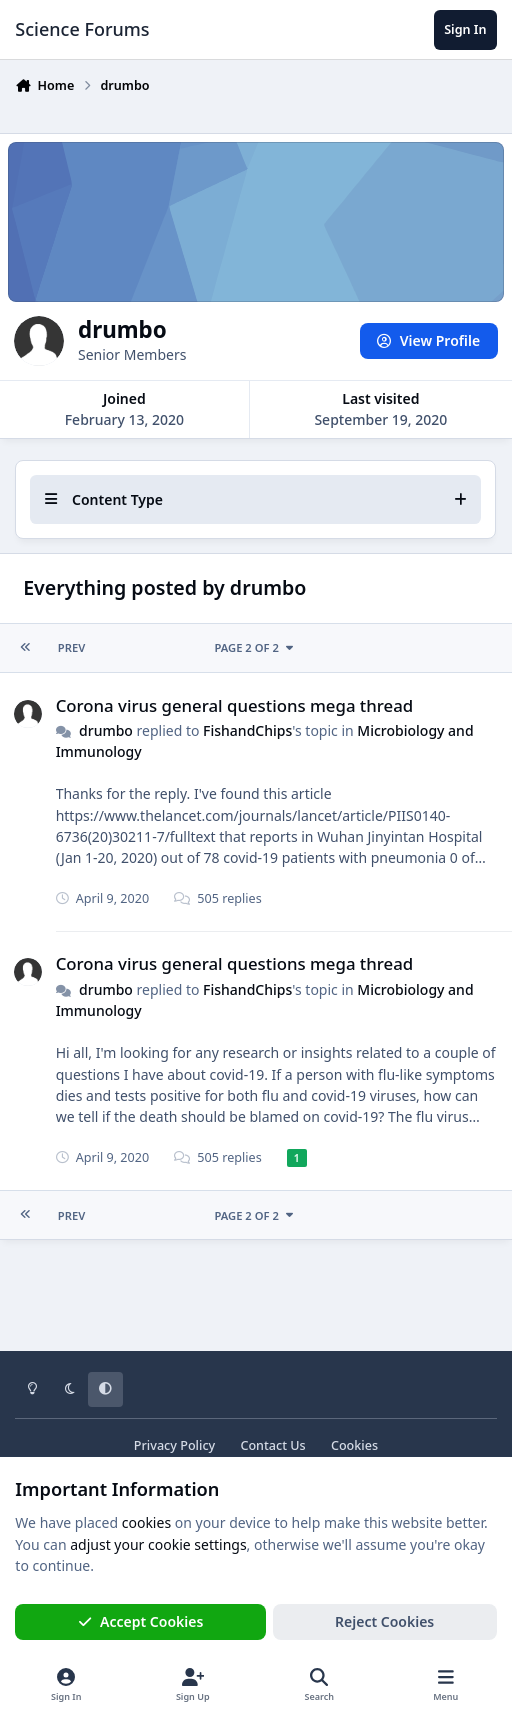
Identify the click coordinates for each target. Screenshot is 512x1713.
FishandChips (247, 730)
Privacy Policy (174, 1445)
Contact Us (272, 1445)
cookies (146, 1522)
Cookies (354, 1445)
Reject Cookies (384, 1621)
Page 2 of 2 (255, 647)
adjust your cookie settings (158, 1544)
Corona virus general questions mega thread (235, 704)
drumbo (106, 730)
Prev (71, 647)
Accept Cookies (141, 1621)
